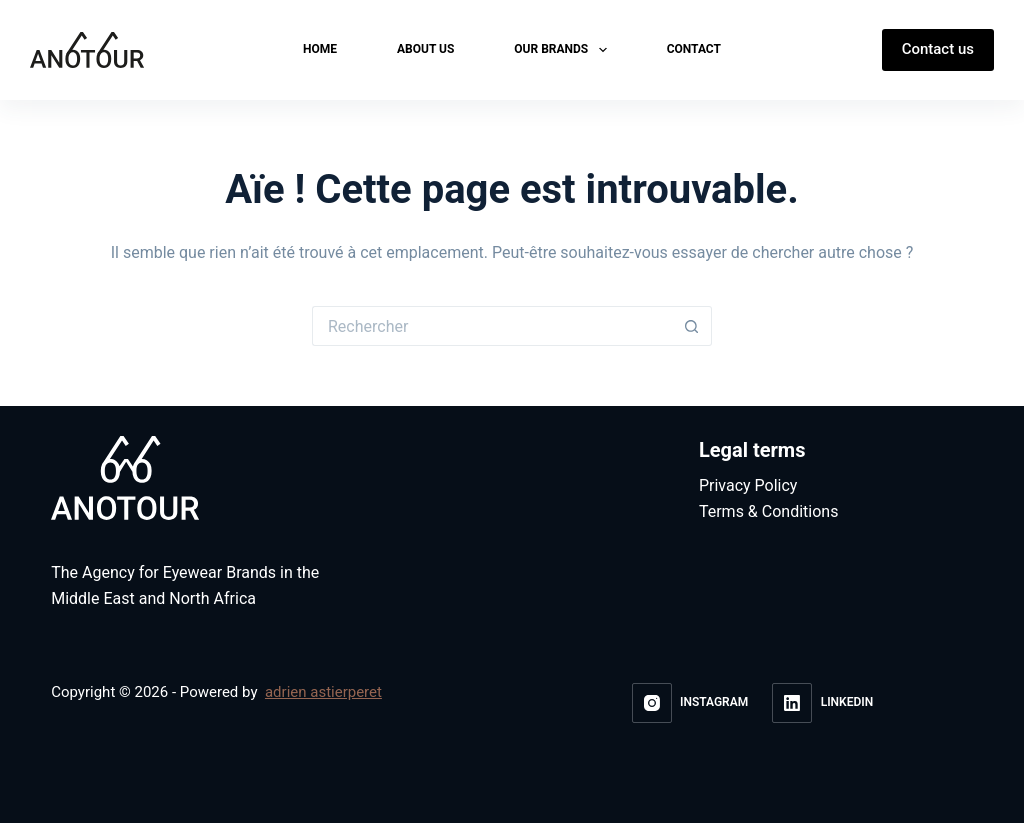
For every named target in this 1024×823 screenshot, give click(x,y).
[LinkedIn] (822, 703)
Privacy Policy (748, 485)
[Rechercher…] (492, 326)
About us (425, 49)
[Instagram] (690, 703)
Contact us (938, 49)
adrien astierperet (323, 692)
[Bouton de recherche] (692, 326)
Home (320, 49)
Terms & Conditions (769, 512)
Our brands (564, 50)
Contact (694, 49)
